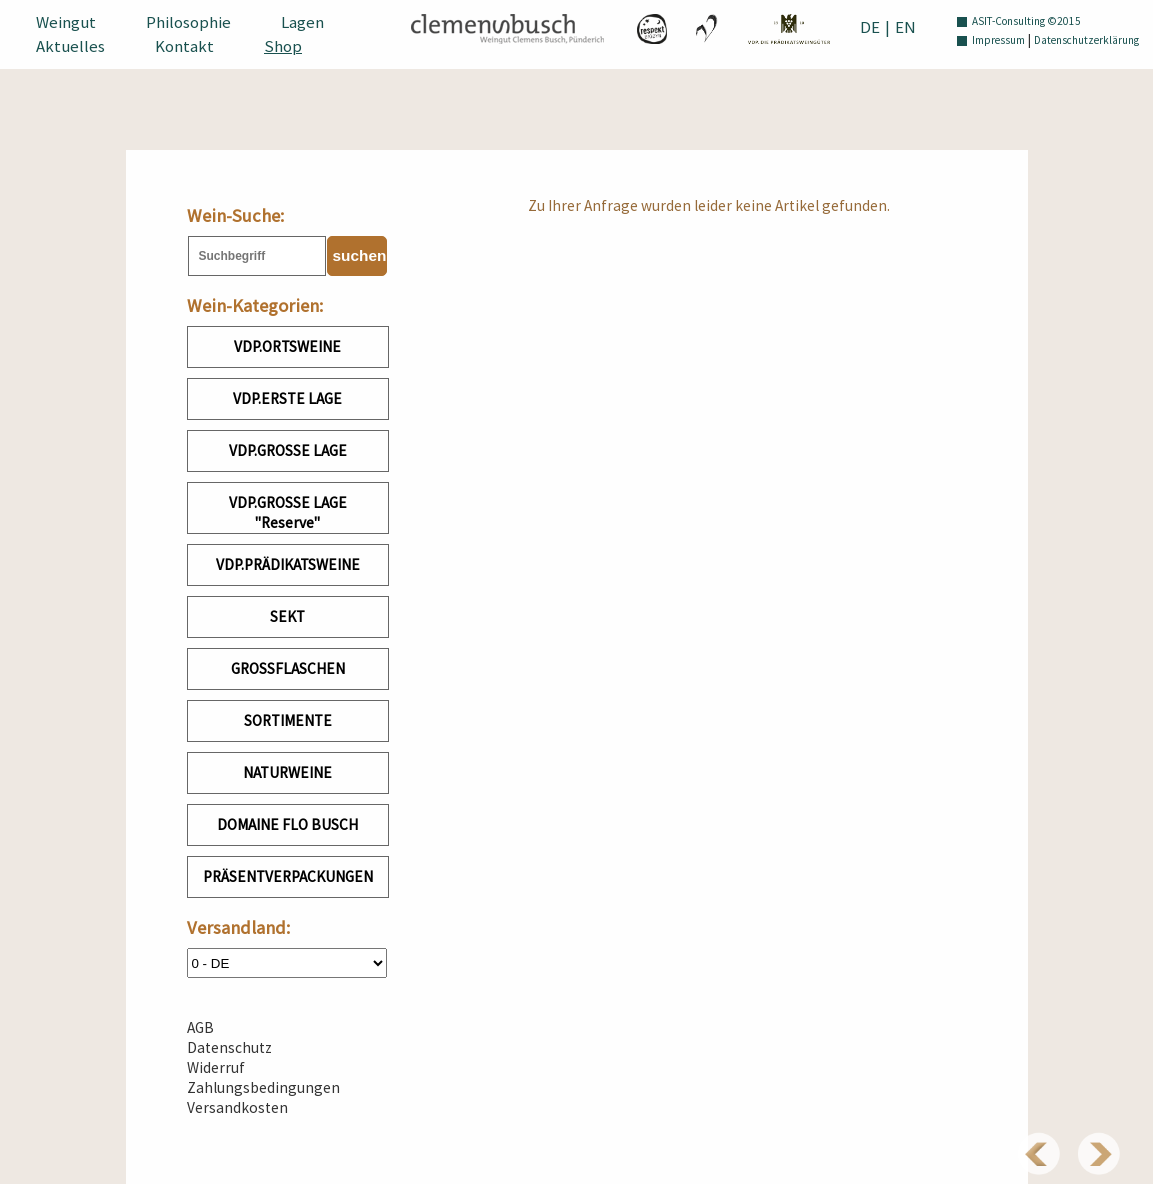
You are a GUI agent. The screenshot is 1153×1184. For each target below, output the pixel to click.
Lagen (302, 22)
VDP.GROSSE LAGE (288, 450)
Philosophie (188, 22)
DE (870, 27)
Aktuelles (70, 46)
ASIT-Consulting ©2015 (1026, 21)
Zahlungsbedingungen (263, 1087)
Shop (283, 46)
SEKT (287, 616)
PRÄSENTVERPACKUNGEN (288, 876)
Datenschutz (229, 1047)
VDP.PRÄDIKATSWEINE (288, 564)
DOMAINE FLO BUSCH (287, 824)
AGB (200, 1027)
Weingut (66, 22)
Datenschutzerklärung (1086, 40)
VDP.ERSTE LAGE (287, 398)
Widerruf (216, 1067)
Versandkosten (237, 1107)
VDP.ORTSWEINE (287, 346)
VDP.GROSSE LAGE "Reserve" (288, 512)
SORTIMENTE (288, 720)
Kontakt (184, 46)
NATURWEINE (287, 772)
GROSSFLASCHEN (288, 668)
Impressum (998, 40)
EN (905, 27)
